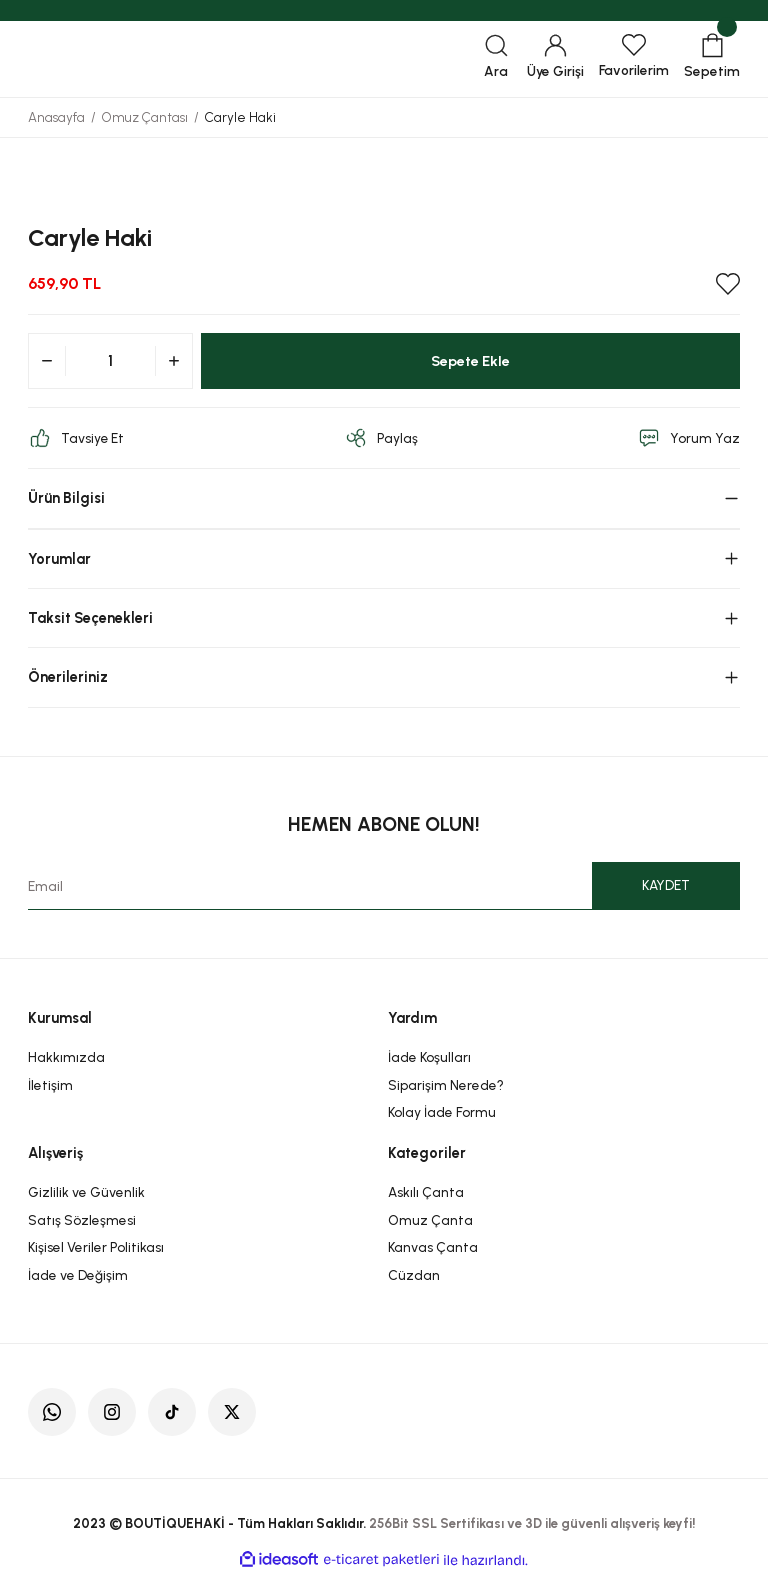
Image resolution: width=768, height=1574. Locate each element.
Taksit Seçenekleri (90, 618)
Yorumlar (59, 559)
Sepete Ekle (470, 361)
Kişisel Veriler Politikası (96, 1247)
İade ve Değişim (78, 1275)
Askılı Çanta (426, 1192)
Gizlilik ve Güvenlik (86, 1192)
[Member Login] (555, 58)
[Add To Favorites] (728, 284)
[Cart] (712, 58)
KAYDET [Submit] (666, 885)
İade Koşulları (429, 1057)
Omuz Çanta (430, 1220)
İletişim (50, 1085)
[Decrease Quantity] (47, 361)
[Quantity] (110, 361)
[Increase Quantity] (174, 361)
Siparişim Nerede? (446, 1085)
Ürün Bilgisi (66, 498)
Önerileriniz (68, 677)
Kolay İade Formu (442, 1112)
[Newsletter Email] (384, 886)
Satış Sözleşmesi (82, 1220)
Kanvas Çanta (433, 1247)
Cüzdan (414, 1275)
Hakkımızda (66, 1057)
